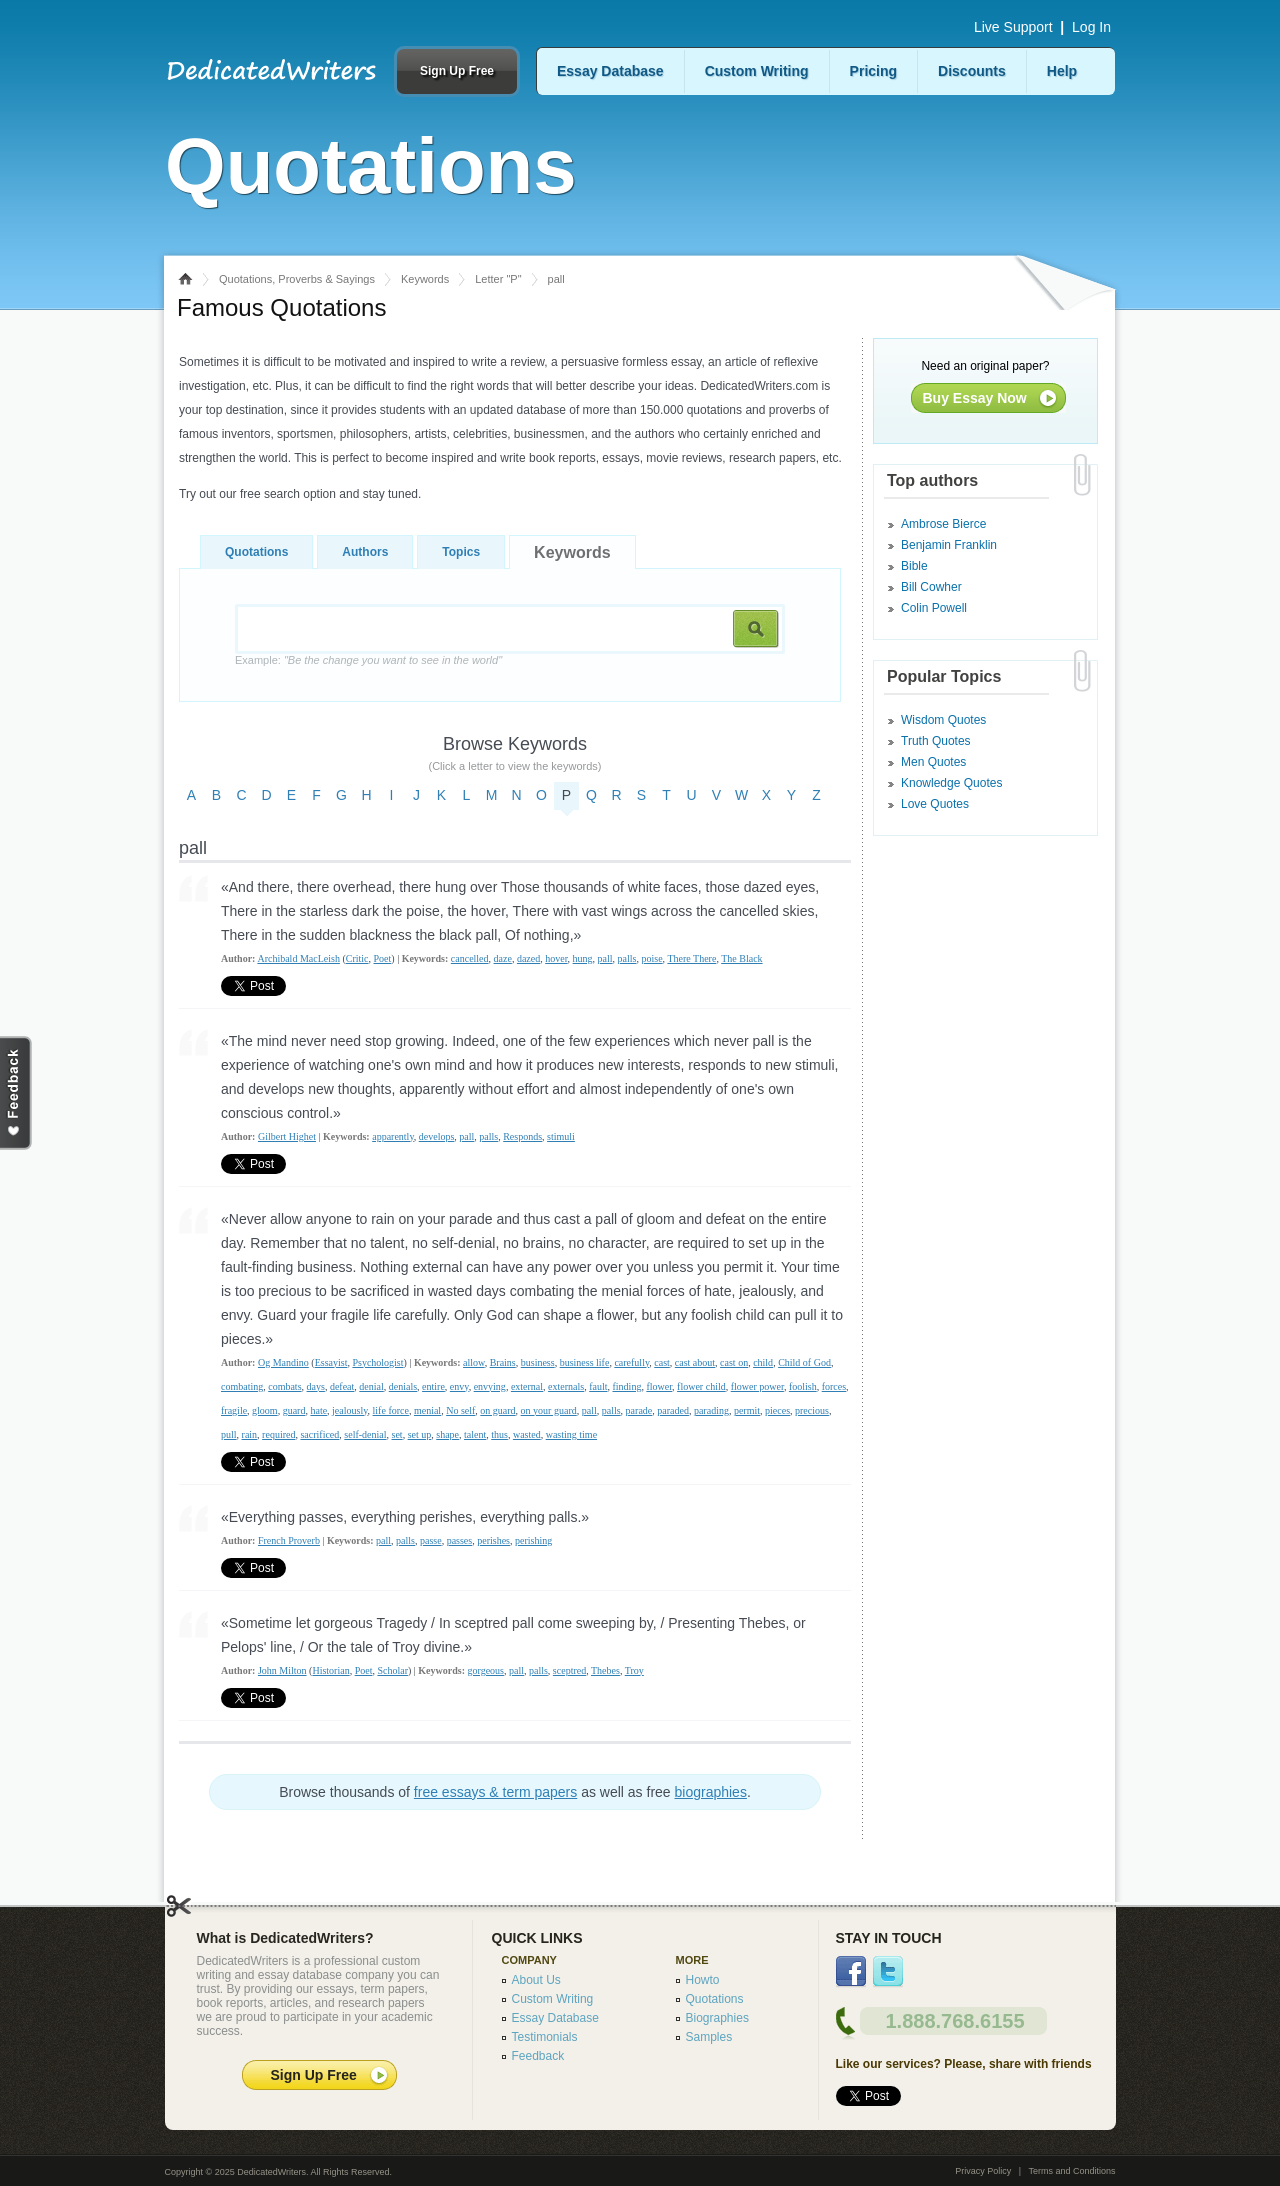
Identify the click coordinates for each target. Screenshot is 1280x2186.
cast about (695, 1362)
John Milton (282, 1670)
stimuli (561, 1136)
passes (460, 1540)
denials (403, 1386)
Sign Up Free (457, 71)
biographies (711, 1792)
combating (242, 1386)
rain (250, 1434)
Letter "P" (498, 279)
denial (371, 1386)
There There (691, 958)
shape (447, 1434)
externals (566, 1386)
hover (556, 958)
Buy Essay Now (975, 398)
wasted (527, 1434)
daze (503, 958)
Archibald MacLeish (298, 958)
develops (437, 1136)
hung (583, 958)
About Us (536, 1980)
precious (812, 1410)
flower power (757, 1386)
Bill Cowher (931, 587)
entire (433, 1386)
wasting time (571, 1434)
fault (598, 1386)
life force (391, 1410)
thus (499, 1434)
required (278, 1434)
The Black (741, 958)
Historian (330, 1670)
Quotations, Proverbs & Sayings (297, 279)
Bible (914, 566)
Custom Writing (757, 71)
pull (229, 1434)
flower (659, 1386)
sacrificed (319, 1434)
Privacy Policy (983, 2171)
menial (427, 1410)
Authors (365, 552)
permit (747, 1410)
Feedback (538, 2056)
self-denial (365, 1434)
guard (294, 1410)
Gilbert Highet (287, 1136)
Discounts (972, 71)
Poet (383, 958)
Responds (522, 1136)
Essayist (331, 1362)
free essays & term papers (495, 1792)
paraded (673, 1410)
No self (460, 1410)
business (538, 1362)
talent (475, 1434)
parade (639, 1410)
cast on (734, 1362)
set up (420, 1434)
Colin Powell (934, 608)
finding (627, 1386)
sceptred (569, 1670)
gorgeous (485, 1670)
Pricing (873, 71)
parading (711, 1410)
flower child (701, 1386)
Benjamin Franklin (949, 545)
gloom (265, 1410)
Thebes (605, 1670)
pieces (777, 1410)
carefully (631, 1362)
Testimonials (545, 2037)
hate (318, 1410)
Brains (503, 1362)
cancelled (470, 958)
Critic (357, 958)
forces (834, 1386)
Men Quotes (933, 762)
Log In (1091, 27)
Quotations (256, 552)
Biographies (717, 2018)
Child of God (804, 1362)
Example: (368, 660)
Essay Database (610, 71)
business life (585, 1362)
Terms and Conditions (1071, 2171)
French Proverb (289, 1540)
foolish (803, 1386)
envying (490, 1386)
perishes (493, 1540)
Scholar (392, 1670)
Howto (703, 1980)
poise (651, 958)
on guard (497, 1410)
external (527, 1386)
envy (459, 1386)
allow (474, 1362)
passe (431, 1540)
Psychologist (377, 1362)
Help (1062, 71)
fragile (234, 1410)
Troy (634, 1670)
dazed (528, 958)
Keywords (425, 279)
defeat (342, 1386)
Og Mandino (283, 1362)
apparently (393, 1136)
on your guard (549, 1410)
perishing (533, 1540)
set (397, 1434)
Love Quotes (935, 804)
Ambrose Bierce (943, 524)
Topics (461, 552)
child (763, 1362)
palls (627, 958)
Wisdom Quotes (943, 720)
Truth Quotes (936, 741)
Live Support (1013, 27)
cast (662, 1362)
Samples (709, 2037)
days (316, 1386)
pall (605, 958)
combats (284, 1386)
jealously (349, 1410)
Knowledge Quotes (951, 783)
